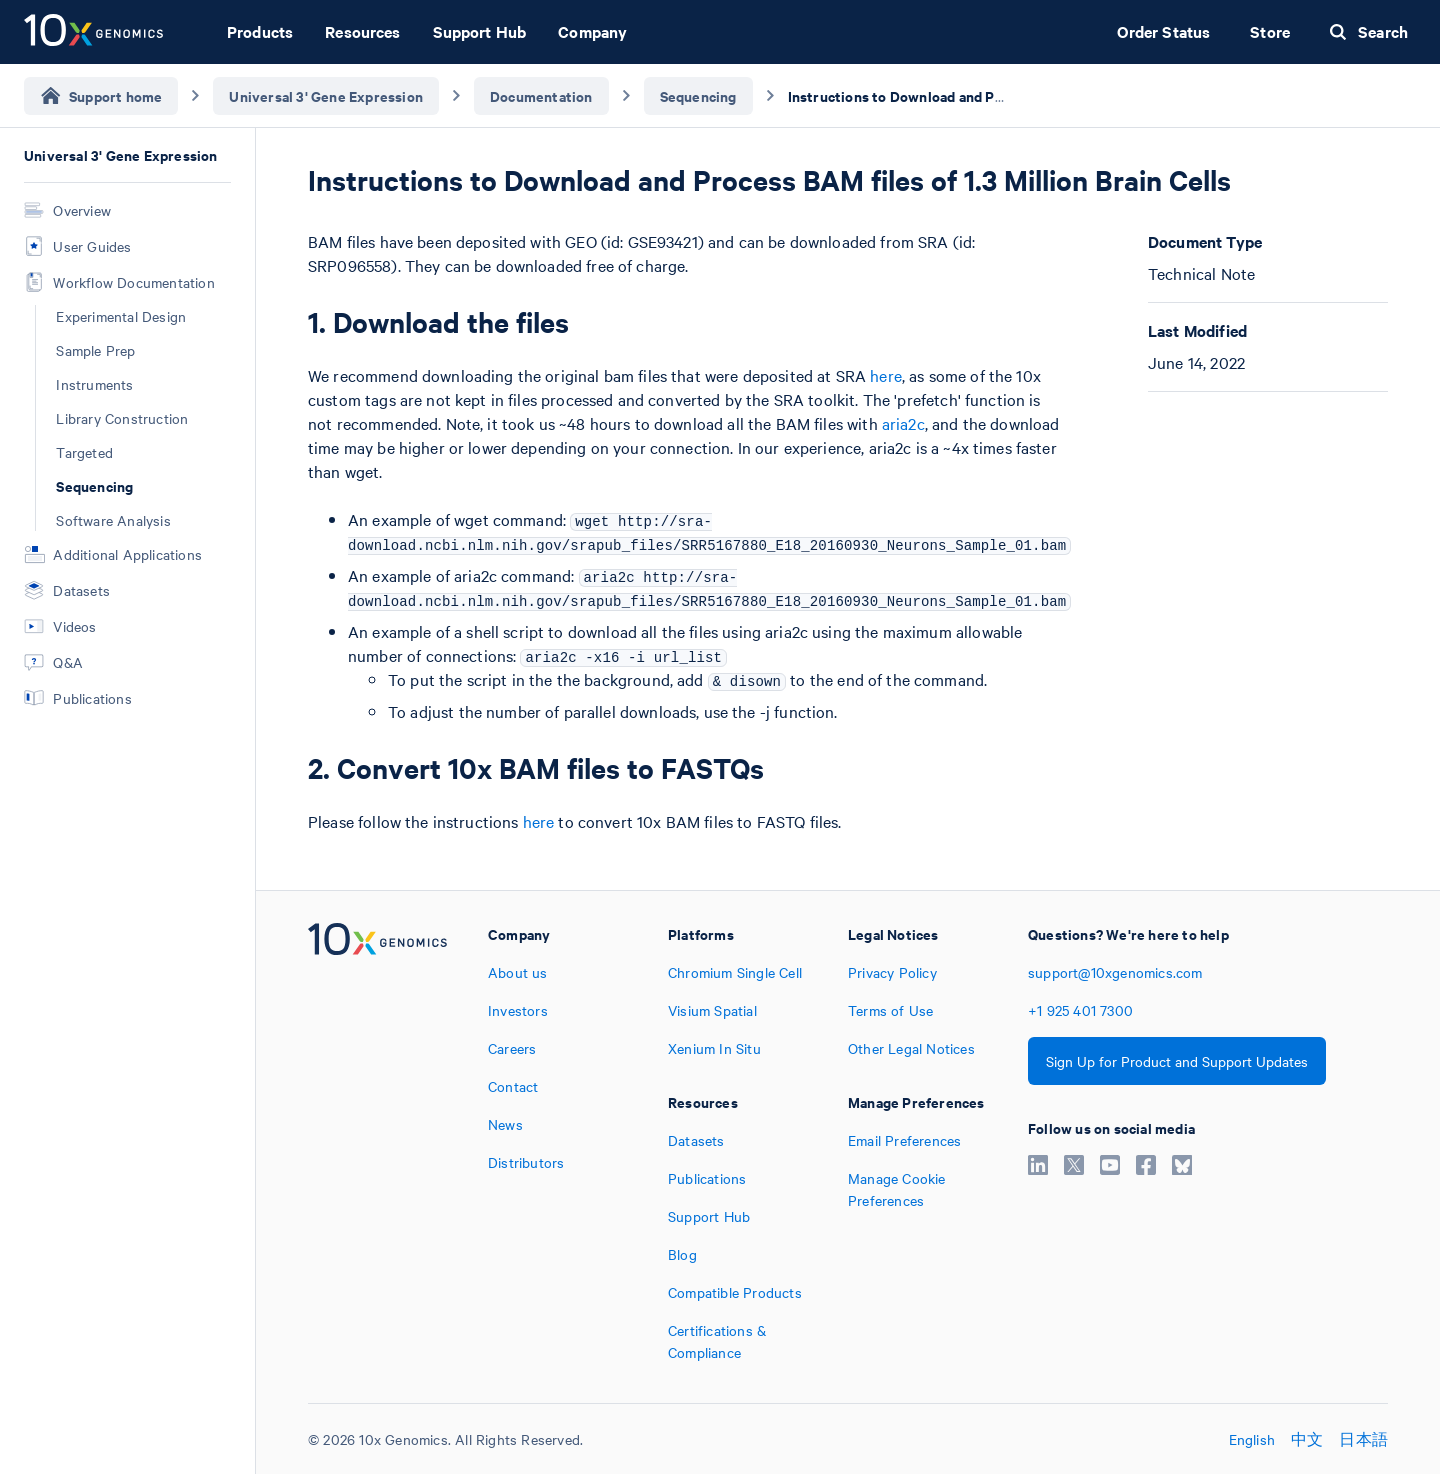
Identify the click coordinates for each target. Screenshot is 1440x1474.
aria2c (903, 423)
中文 (1307, 1439)
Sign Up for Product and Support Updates (1177, 1061)
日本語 (1363, 1439)
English (1252, 1439)
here (886, 375)
